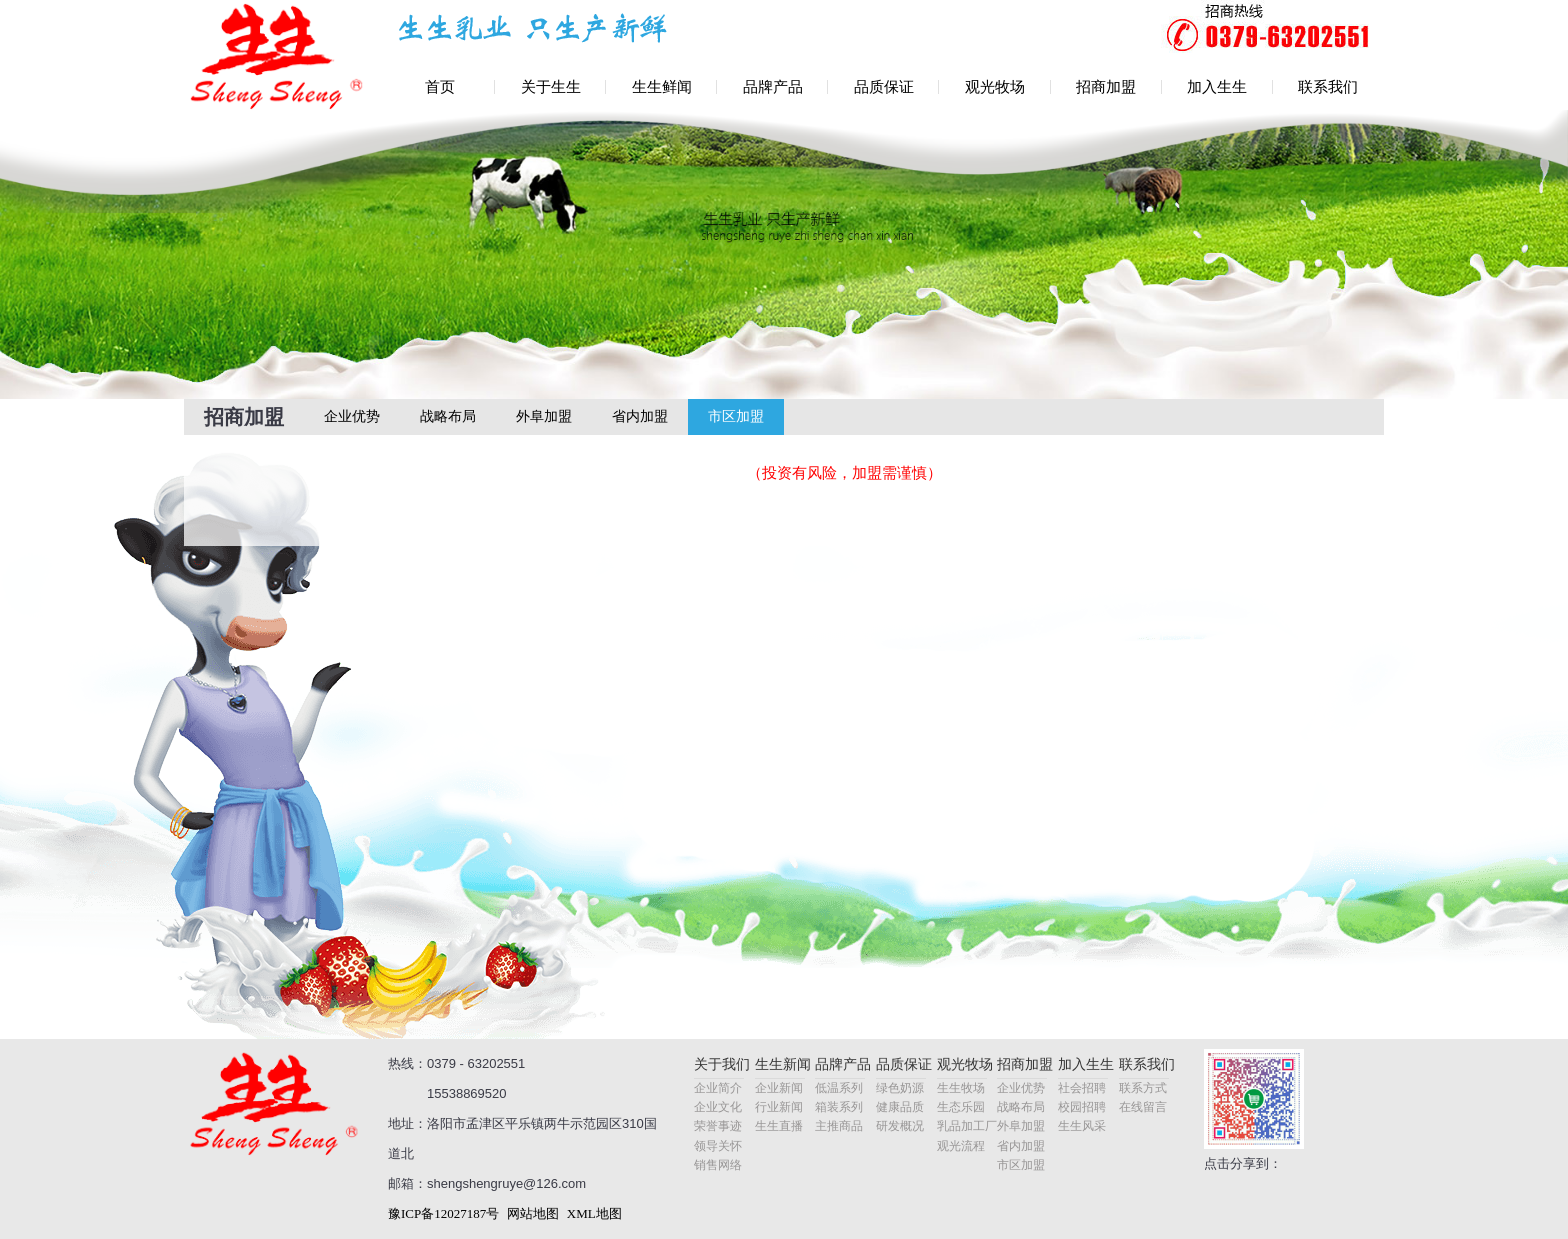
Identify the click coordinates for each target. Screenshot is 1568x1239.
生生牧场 (961, 1088)
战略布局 (448, 416)
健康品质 (900, 1107)
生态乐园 (961, 1107)
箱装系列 (839, 1107)
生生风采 (1082, 1126)
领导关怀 (718, 1146)
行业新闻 (779, 1107)
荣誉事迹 (718, 1126)
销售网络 (718, 1165)
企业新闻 (779, 1088)
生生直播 (779, 1126)
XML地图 (594, 1213)
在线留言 (1143, 1107)
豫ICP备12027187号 (443, 1213)
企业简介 (718, 1088)
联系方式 (1143, 1088)
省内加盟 (640, 416)
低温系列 (839, 1088)
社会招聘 (1082, 1088)
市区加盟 (736, 416)
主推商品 (839, 1126)
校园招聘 (1082, 1107)
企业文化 (718, 1107)
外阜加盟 (544, 416)
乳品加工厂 (967, 1126)
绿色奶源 (900, 1088)
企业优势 (352, 416)
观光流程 (961, 1146)
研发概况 (900, 1126)
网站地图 (533, 1213)
